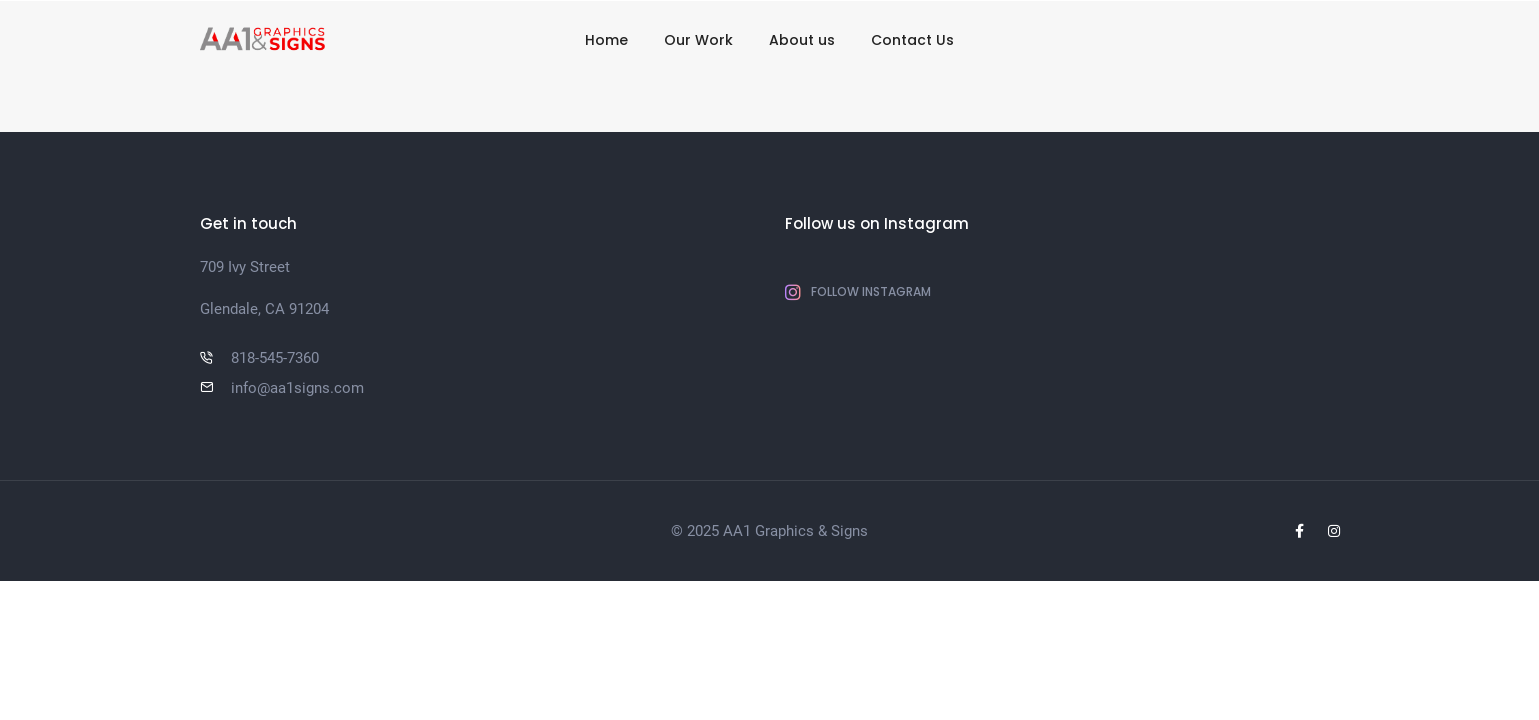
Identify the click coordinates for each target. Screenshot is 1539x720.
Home (606, 40)
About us (802, 40)
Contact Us (912, 40)
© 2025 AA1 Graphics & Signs (769, 531)
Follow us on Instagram (877, 223)
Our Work (698, 40)
